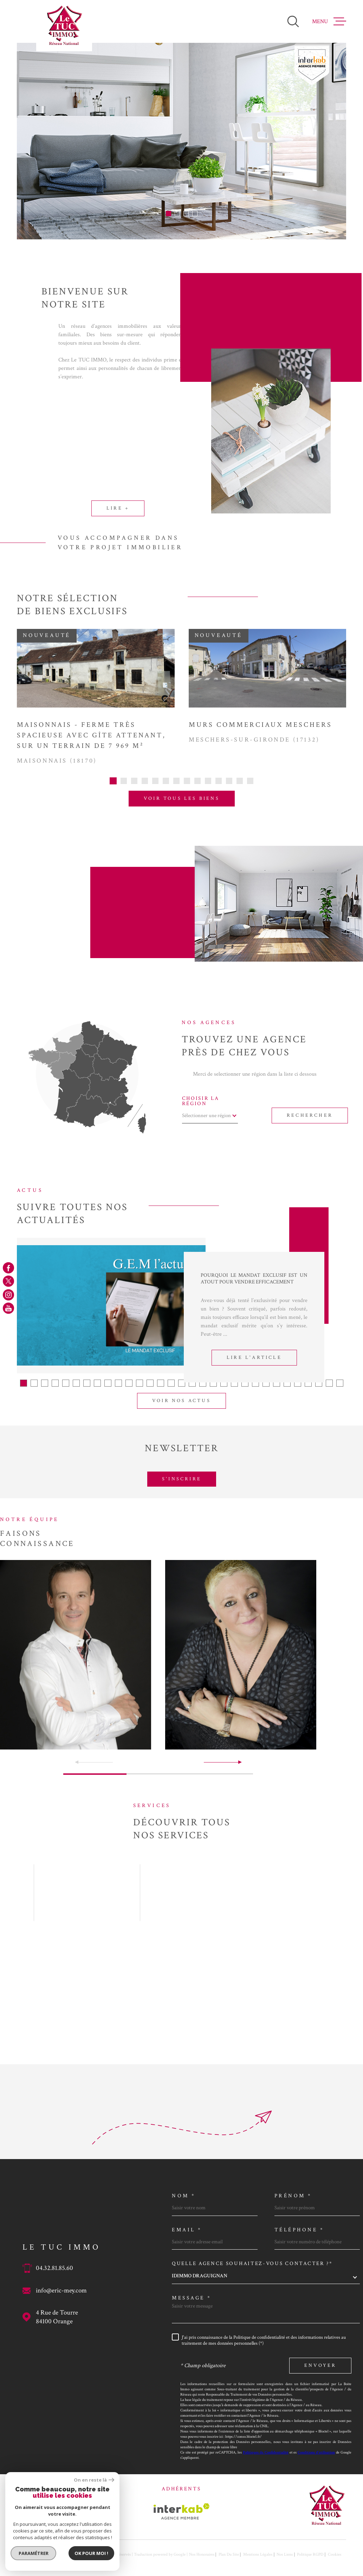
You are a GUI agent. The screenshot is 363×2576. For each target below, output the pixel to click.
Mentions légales (257, 2554)
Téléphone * (299, 2229)
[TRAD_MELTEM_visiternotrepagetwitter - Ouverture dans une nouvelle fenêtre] (8, 1281)
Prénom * (293, 2195)
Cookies (334, 2554)
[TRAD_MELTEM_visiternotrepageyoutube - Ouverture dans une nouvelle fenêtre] (8, 1308)
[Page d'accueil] (64, 26)
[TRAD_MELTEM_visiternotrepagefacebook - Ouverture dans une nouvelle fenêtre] (8, 1267)
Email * (187, 2229)
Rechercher (310, 1115)
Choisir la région (200, 1101)
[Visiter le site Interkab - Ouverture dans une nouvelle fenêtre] (181, 2511)
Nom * (184, 2195)
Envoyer (320, 2365)
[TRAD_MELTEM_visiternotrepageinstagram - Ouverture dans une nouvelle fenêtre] (8, 1294)
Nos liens (285, 2554)
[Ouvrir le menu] (329, 21)
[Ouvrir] (293, 21)
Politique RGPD (310, 2554)
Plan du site (229, 2554)
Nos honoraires (201, 2554)
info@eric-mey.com (61, 2290)
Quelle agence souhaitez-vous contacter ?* (252, 2263)
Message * (192, 2298)
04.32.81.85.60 (54, 2268)
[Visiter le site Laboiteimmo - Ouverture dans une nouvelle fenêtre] (41, 2554)
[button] (168, 213)
